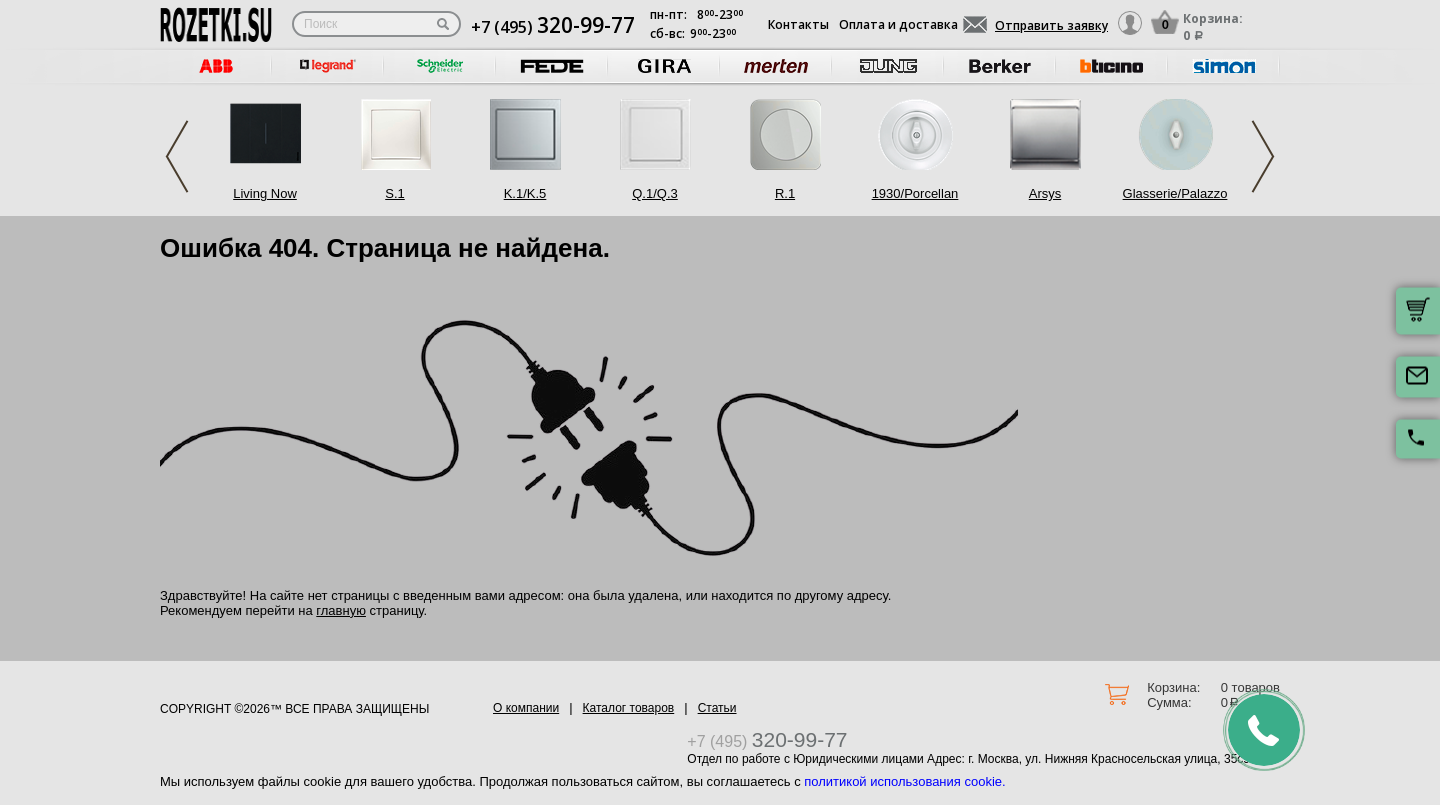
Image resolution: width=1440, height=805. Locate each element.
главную (341, 610)
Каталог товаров (629, 708)
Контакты (798, 24)
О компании (526, 708)
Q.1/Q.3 (655, 193)
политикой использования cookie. (904, 781)
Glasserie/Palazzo (1175, 193)
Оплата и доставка (898, 24)
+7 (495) (553, 27)
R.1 (785, 193)
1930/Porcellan (915, 193)
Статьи (717, 708)
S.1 (395, 193)
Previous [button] (177, 156)
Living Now (265, 193)
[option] (216, 66)
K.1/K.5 (525, 193)
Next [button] (1263, 156)
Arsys (1045, 193)
